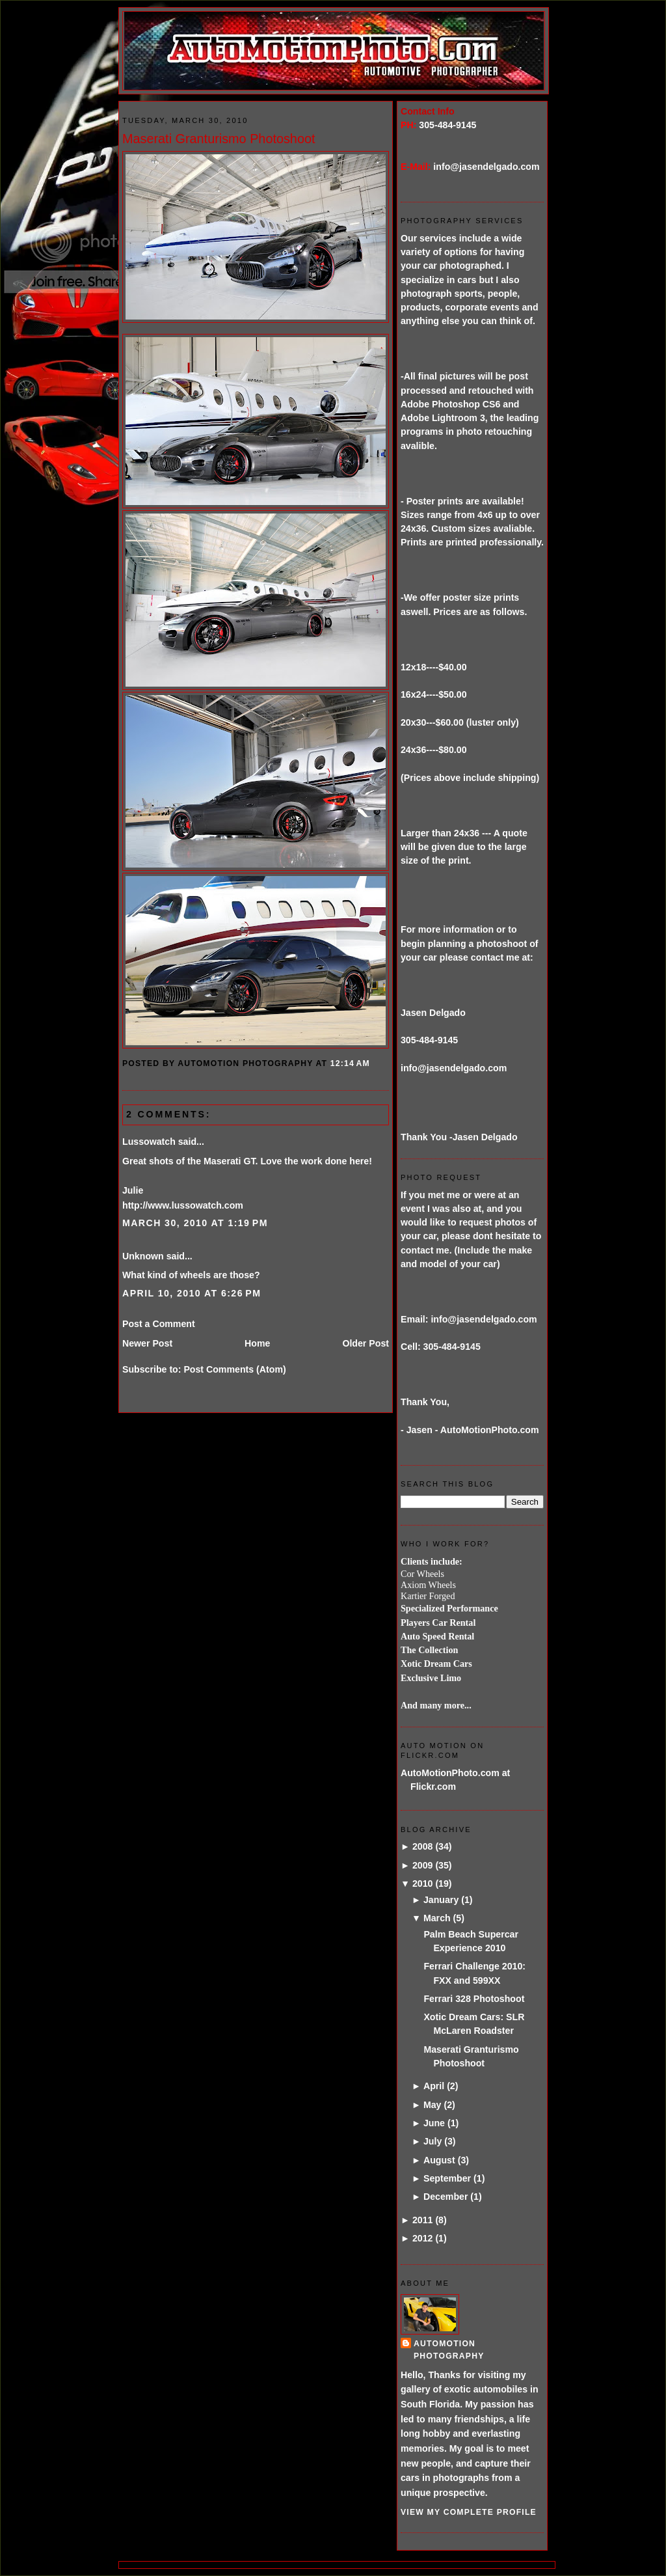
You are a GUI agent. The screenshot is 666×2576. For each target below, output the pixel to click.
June (434, 2123)
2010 (422, 1883)
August (439, 2160)
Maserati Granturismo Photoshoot (218, 138)
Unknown (143, 1256)
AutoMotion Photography (449, 2350)
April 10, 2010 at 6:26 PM (191, 1293)
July (432, 2141)
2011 (422, 2220)
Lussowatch (149, 1141)
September (447, 2178)
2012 (422, 2238)
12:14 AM (350, 1063)
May (432, 2105)
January (441, 1900)
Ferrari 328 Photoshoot (473, 1999)
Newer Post (147, 1343)
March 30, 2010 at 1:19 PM (195, 1223)
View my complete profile (469, 2512)
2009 (422, 1865)
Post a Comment (158, 1324)
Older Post (365, 1343)
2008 (422, 1846)
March (437, 1918)
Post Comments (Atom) (234, 1369)
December (445, 2196)
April (433, 2086)
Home (257, 1343)
